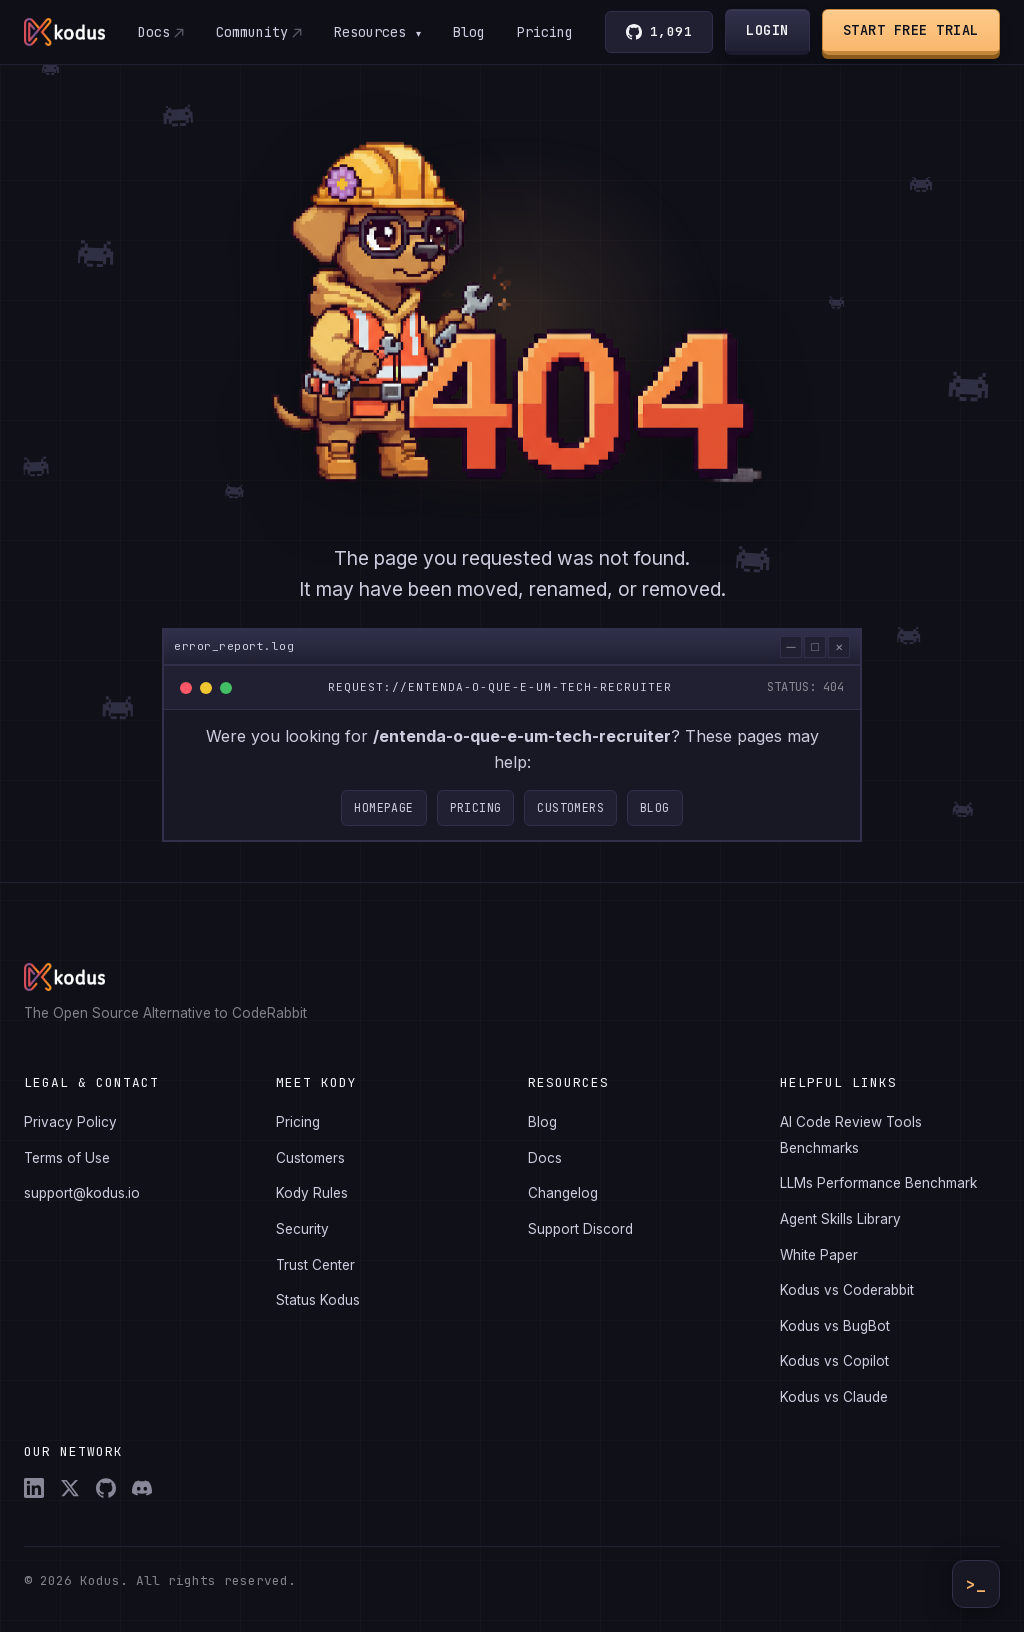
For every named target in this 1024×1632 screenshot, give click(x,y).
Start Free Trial (911, 30)
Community (251, 32)
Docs (153, 32)
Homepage (383, 814)
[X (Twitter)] (70, 1488)
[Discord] (142, 1488)
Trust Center (315, 1265)
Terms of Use (67, 1158)
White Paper (819, 1255)
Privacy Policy (70, 1122)
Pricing (545, 32)
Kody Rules (312, 1193)
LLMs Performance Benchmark (878, 1183)
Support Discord (580, 1229)
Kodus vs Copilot (834, 1361)
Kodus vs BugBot (835, 1326)
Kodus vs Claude (834, 1397)
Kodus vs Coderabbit (847, 1290)
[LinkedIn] (34, 1488)
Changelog (563, 1193)
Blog (469, 32)
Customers (570, 814)
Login (768, 30)
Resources (377, 32)
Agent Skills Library (840, 1219)
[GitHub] (106, 1488)
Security (302, 1229)
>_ (976, 1584)
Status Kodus (318, 1300)
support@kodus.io (82, 1193)
